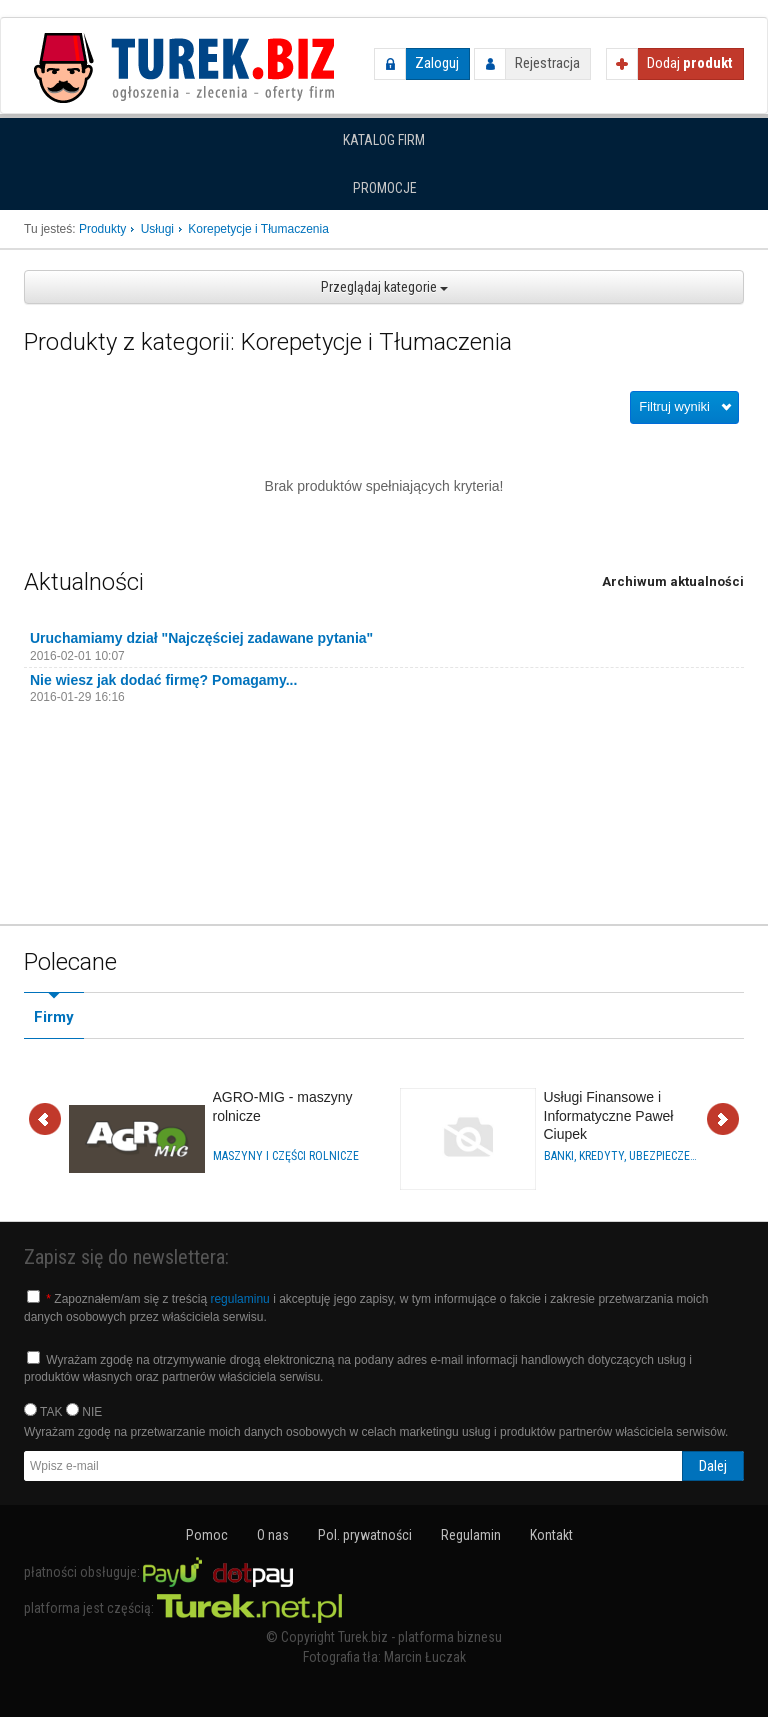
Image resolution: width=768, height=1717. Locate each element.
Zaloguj (437, 63)
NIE (84, 1411)
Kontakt (551, 1535)
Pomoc (207, 1535)
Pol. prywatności (365, 1535)
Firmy (54, 1017)
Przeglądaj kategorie (384, 287)
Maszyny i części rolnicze (286, 1156)
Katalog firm (384, 140)
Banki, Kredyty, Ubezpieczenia (622, 1156)
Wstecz (45, 1120)
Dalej (723, 1120)
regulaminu (239, 1299)
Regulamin (471, 1535)
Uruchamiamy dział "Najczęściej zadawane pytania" (201, 638)
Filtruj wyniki (674, 406)
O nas (273, 1535)
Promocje (385, 188)
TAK (43, 1411)
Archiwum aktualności (673, 581)
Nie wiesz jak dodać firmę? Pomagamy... (163, 680)
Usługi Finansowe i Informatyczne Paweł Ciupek (609, 1115)
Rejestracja (547, 63)
